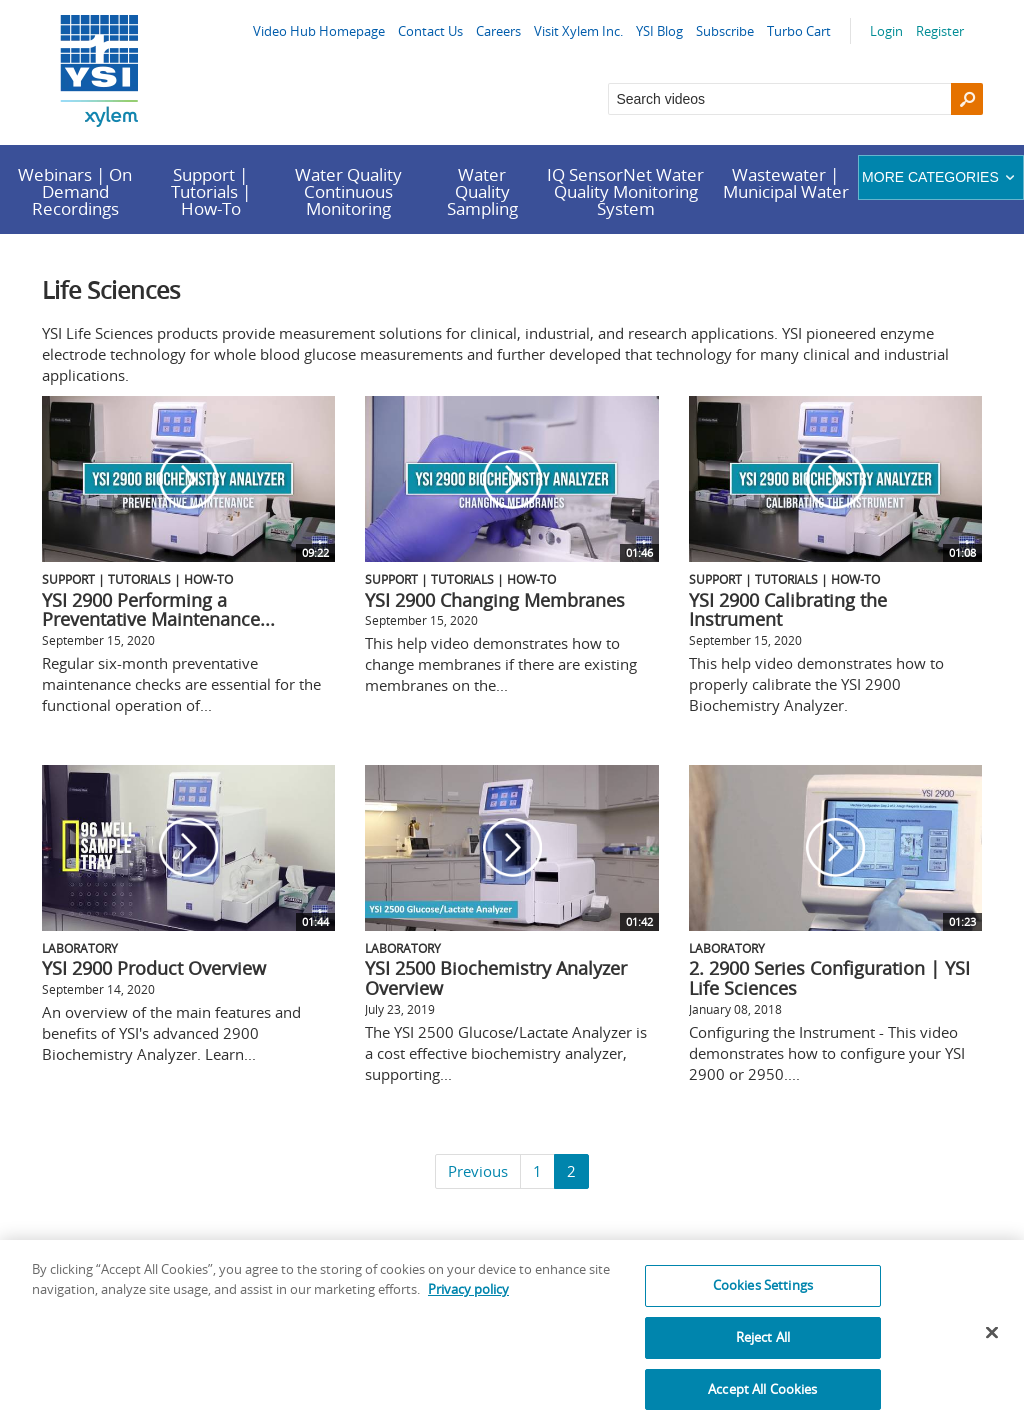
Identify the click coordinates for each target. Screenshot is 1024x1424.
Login (886, 31)
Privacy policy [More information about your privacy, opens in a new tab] (468, 1300)
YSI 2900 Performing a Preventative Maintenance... (158, 610)
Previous (478, 1171)
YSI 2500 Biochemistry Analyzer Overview (496, 978)
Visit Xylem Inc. (578, 31)
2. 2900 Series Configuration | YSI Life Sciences (829, 978)
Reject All (763, 1348)
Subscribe (725, 31)
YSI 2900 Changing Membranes (495, 600)
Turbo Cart (799, 31)
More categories (940, 177)
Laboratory (80, 948)
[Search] (967, 99)
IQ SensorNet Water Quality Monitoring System (625, 191)
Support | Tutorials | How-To (211, 191)
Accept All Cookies (762, 1399)
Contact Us (430, 31)
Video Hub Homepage (319, 31)
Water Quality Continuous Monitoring (348, 191)
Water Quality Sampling (482, 191)
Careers (498, 31)
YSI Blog (659, 31)
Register (940, 31)
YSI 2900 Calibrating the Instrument (788, 610)
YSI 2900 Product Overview (154, 968)
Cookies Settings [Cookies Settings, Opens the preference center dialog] (763, 1296)
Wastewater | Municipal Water (786, 183)
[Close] (992, 1343)
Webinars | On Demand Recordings (75, 191)
